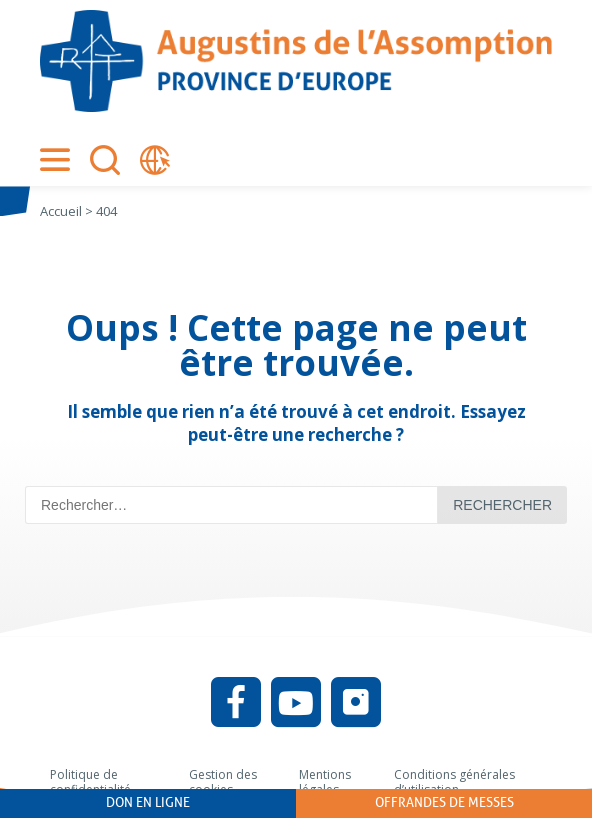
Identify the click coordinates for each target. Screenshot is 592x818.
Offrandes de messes (444, 802)
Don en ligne (148, 802)
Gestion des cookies (223, 782)
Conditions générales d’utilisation (454, 782)
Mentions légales (325, 782)
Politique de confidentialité (90, 782)
